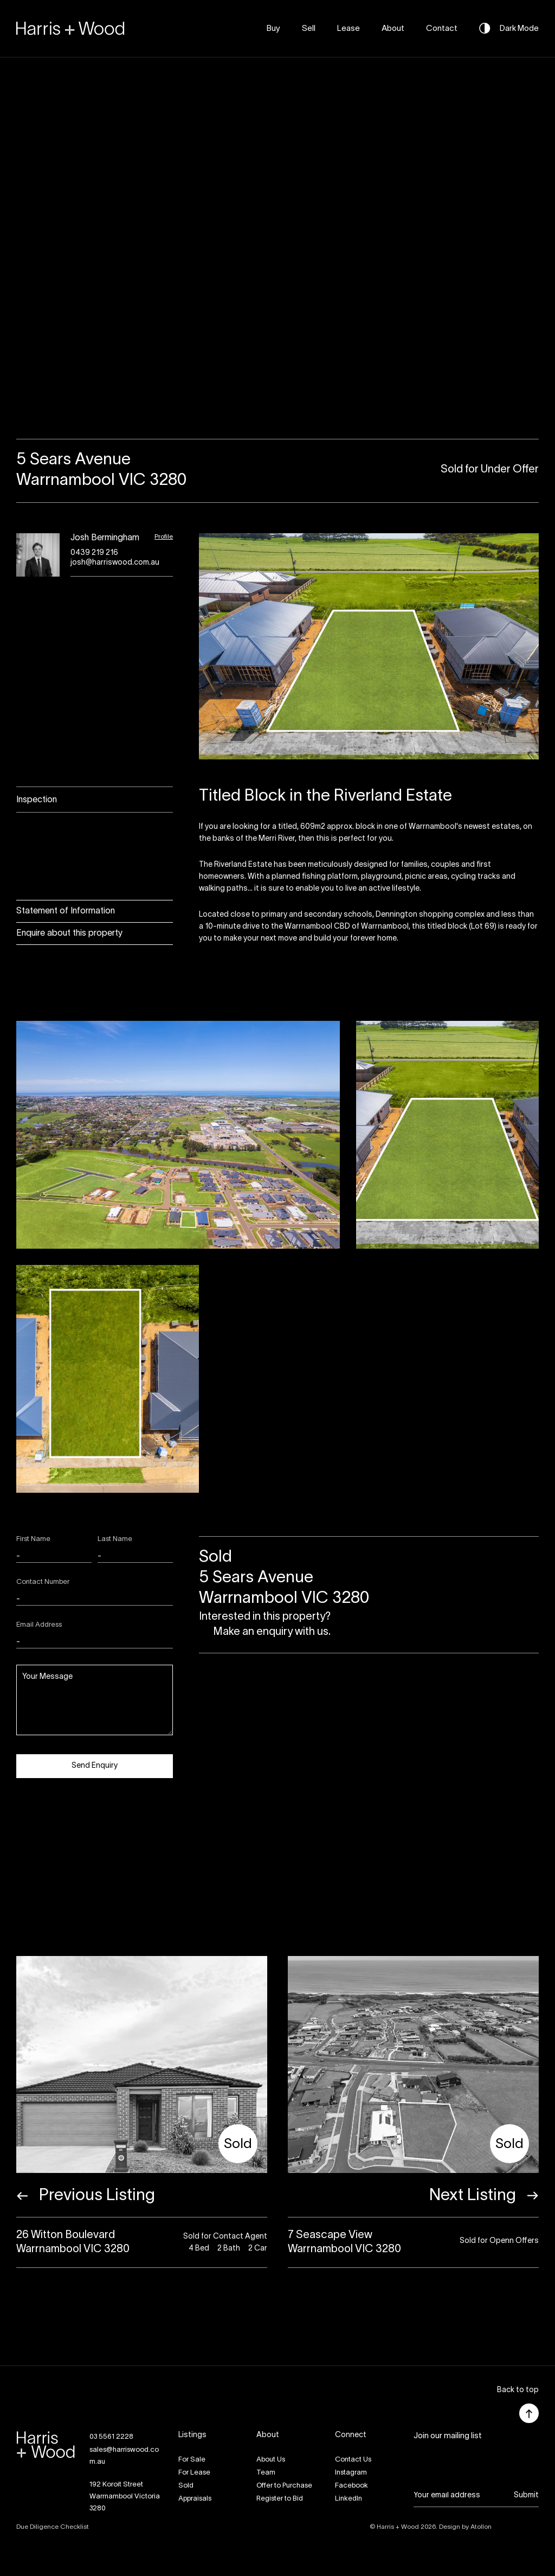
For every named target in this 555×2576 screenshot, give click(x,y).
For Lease (194, 2473)
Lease (348, 29)
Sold (185, 2486)
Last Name (115, 1539)
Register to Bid (279, 2499)
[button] (518, 2390)
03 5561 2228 (111, 2437)
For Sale (191, 2460)
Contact (441, 29)
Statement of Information (65, 911)
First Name (33, 1539)
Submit (526, 2495)
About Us (270, 2460)
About (393, 29)
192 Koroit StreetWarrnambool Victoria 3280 (124, 2497)
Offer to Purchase (284, 2486)
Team (265, 2473)
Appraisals (194, 2499)
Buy (273, 29)
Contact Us (353, 2460)
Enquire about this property (69, 933)
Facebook (351, 2486)
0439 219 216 (94, 553)
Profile (163, 537)
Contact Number (42, 1582)
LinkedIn (348, 2499)
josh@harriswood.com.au (114, 562)
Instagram (351, 2473)
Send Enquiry (95, 1765)
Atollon (481, 2527)
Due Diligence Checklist (52, 2527)
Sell (308, 29)
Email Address (39, 1625)
